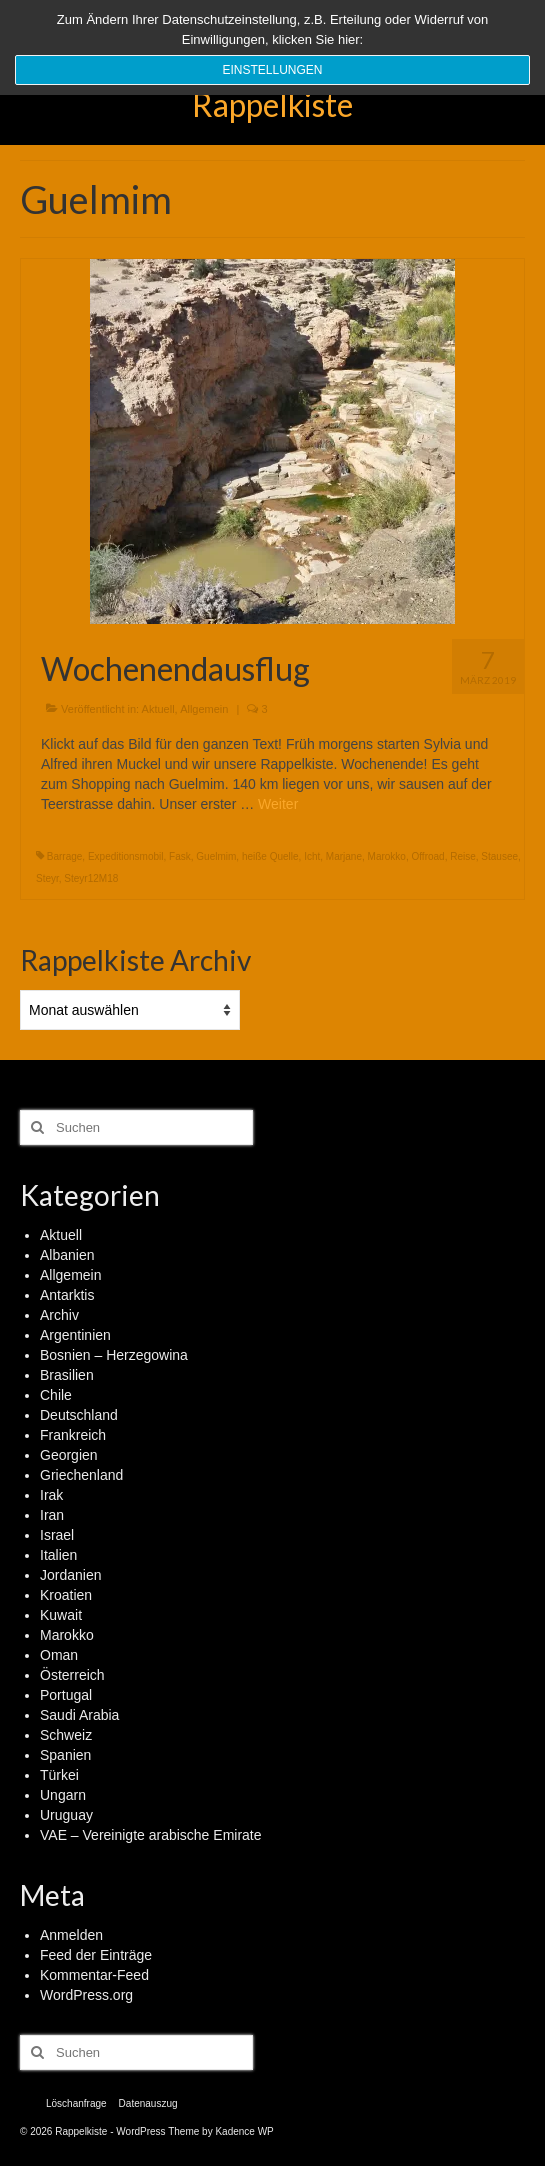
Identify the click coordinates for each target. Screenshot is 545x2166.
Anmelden (71, 1935)
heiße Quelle (270, 856)
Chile (56, 1395)
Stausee (499, 856)
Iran (52, 1515)
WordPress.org (86, 1995)
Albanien (67, 1255)
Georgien (69, 1455)
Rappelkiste (272, 104)
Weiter (278, 804)
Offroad (427, 856)
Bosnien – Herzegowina (114, 1355)
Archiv (59, 1315)
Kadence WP (244, 2131)
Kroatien (66, 1595)
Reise (463, 856)
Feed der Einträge (96, 1955)
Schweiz (66, 1735)
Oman (59, 1655)
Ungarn (63, 1795)
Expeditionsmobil (126, 856)
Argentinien (75, 1335)
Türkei (59, 1775)
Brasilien (67, 1375)
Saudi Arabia (79, 1715)
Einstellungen (272, 70)
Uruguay (66, 1815)
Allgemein (204, 709)
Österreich (72, 1675)
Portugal (66, 1695)
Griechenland (81, 1475)
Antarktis (67, 1295)
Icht (312, 856)
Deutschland (79, 1415)
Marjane (344, 856)
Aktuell (158, 709)
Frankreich (73, 1435)
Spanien (65, 1755)
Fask (180, 856)
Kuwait (61, 1615)
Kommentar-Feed (94, 1975)
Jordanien (71, 1575)
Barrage (65, 856)
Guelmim (216, 856)
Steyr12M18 (91, 878)
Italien (58, 1555)
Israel (57, 1535)
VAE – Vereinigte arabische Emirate (151, 1835)
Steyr (47, 878)
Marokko (387, 856)
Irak (51, 1495)
